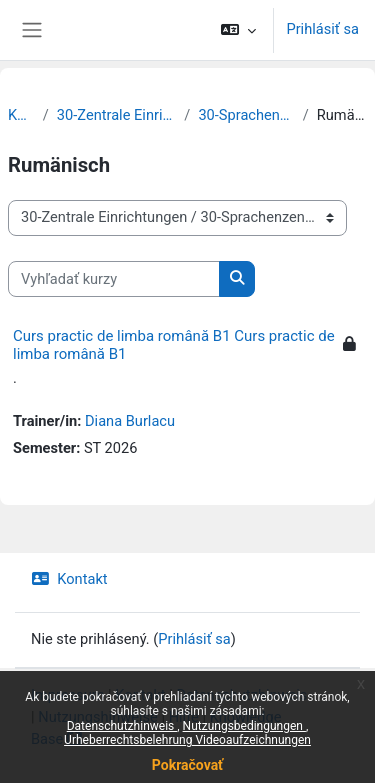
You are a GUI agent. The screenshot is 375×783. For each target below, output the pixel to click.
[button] (238, 30)
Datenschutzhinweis (241, 695)
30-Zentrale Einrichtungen (117, 115)
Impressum (68, 695)
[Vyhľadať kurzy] (114, 279)
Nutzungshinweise (98, 717)
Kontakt (69, 579)
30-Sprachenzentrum (246, 115)
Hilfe (184, 717)
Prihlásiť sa (322, 29)
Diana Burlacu (130, 421)
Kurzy (21, 115)
